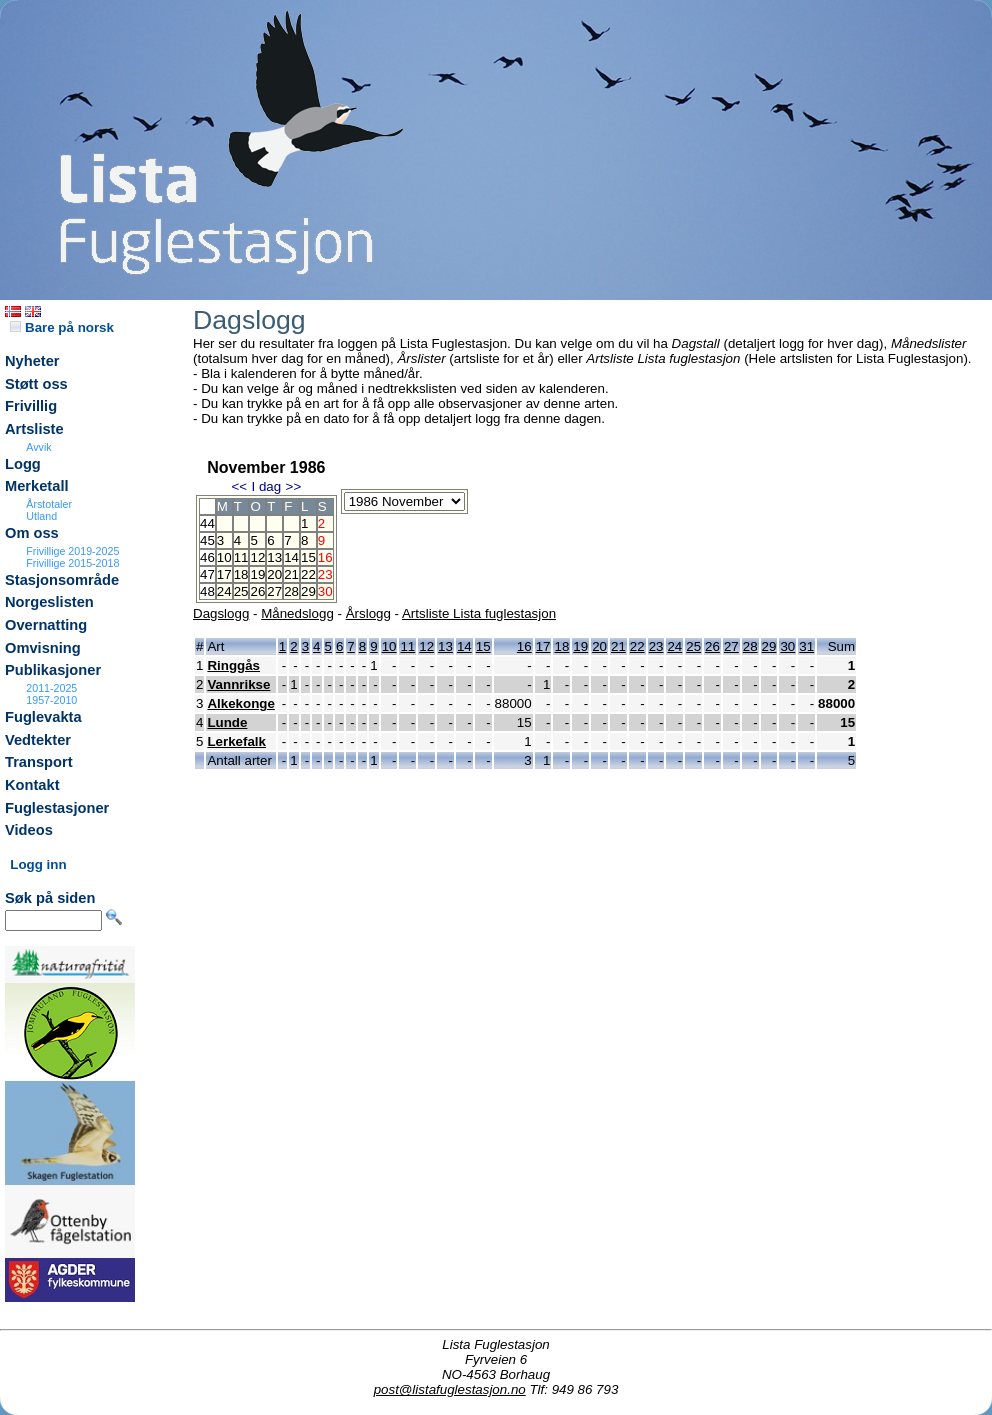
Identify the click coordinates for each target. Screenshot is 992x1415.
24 (224, 591)
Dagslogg (221, 613)
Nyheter (32, 361)
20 (274, 574)
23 (656, 646)
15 (308, 557)
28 (291, 591)
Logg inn (38, 864)
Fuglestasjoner (57, 808)
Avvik (38, 447)
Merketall (37, 486)
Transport (39, 762)
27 (274, 591)
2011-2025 (51, 688)
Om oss (32, 533)
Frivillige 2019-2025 (72, 551)
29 (308, 591)
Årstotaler (49, 504)
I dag (266, 486)
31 (806, 646)
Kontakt (32, 785)
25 (241, 591)
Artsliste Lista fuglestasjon (479, 613)
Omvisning (43, 648)
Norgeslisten (49, 602)
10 (224, 557)
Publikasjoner (53, 670)
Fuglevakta (43, 717)
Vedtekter (38, 740)
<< (239, 486)
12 (257, 557)
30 (787, 646)
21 (291, 574)
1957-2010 (51, 700)
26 (257, 591)
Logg (23, 464)
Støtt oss (36, 384)
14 (291, 557)
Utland (41, 516)
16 (524, 646)
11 (241, 557)
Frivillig (31, 406)
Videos (29, 830)
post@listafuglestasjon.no (450, 1389)
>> (294, 486)
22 (308, 574)
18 (241, 574)
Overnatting (46, 625)
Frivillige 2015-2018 (72, 563)
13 (274, 557)
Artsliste (34, 429)
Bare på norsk (62, 327)
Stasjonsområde (62, 580)
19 (257, 574)
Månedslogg (297, 613)
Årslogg (368, 613)
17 (224, 574)
